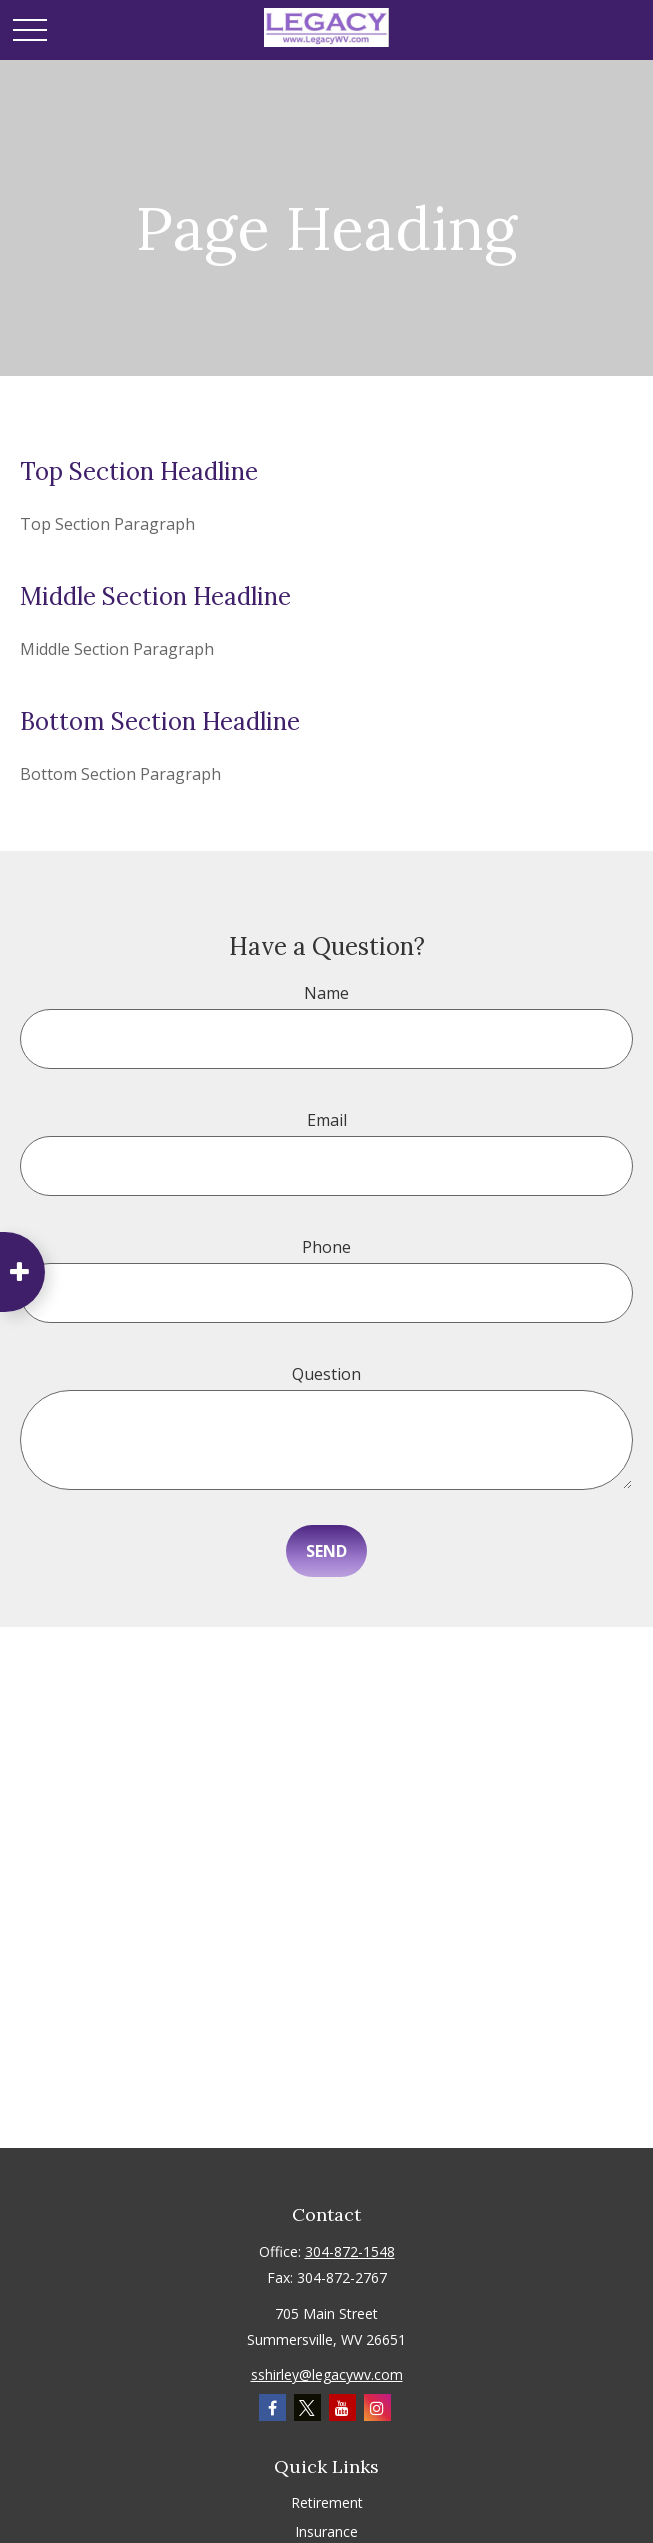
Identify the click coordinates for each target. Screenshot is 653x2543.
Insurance (326, 2531)
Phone (326, 1247)
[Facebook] (272, 2407)
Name (326, 993)
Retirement (327, 2502)
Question (326, 1374)
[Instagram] (377, 2407)
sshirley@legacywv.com (327, 2374)
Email (327, 1120)
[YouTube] (342, 2407)
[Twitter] (307, 2407)
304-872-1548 (350, 2251)
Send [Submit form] (326, 1551)
